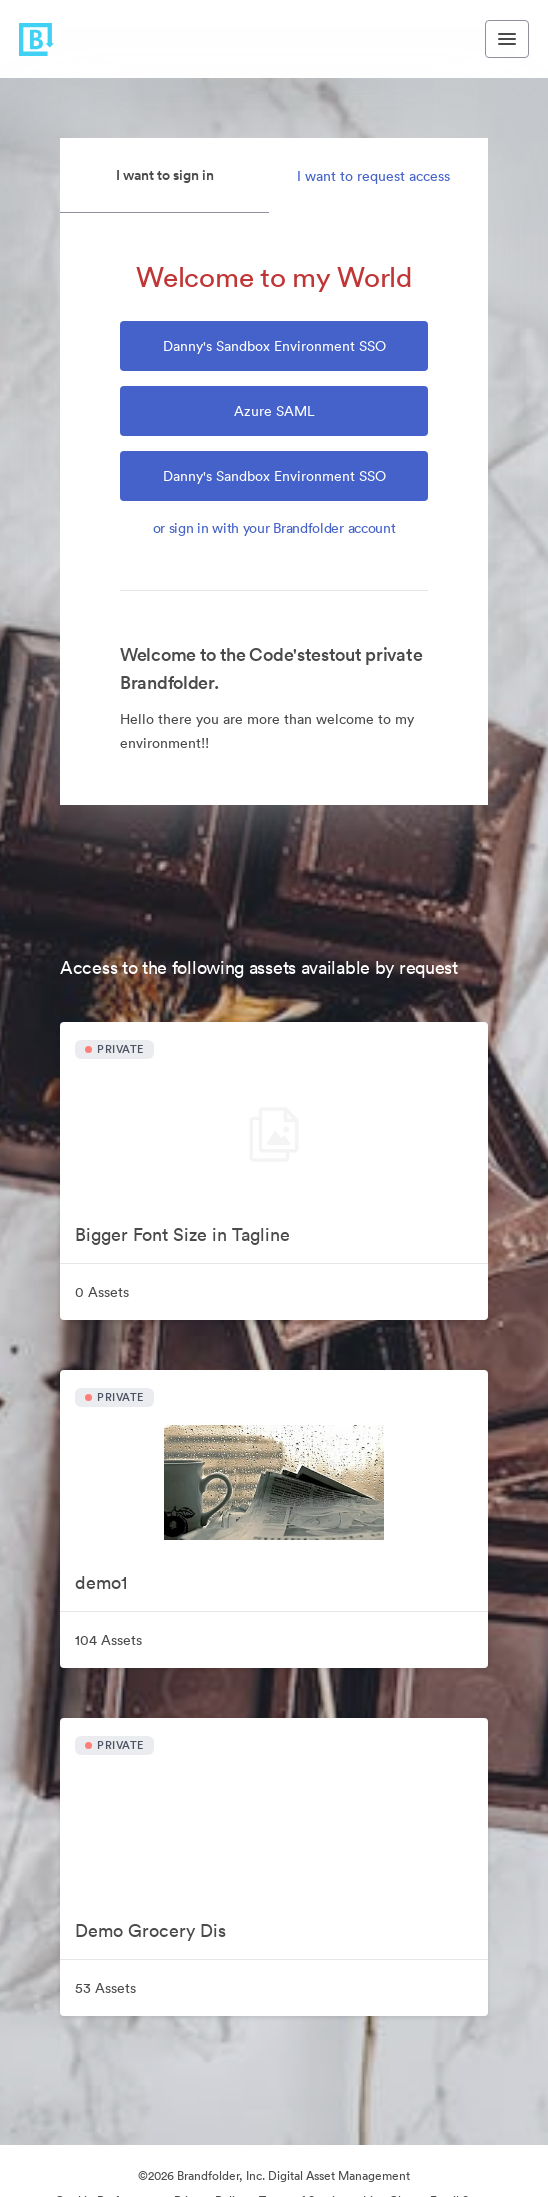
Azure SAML (274, 411)
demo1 (101, 1582)
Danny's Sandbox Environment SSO (274, 346)
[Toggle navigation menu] (507, 39)
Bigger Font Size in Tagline (182, 1234)
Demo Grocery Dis (150, 1930)
